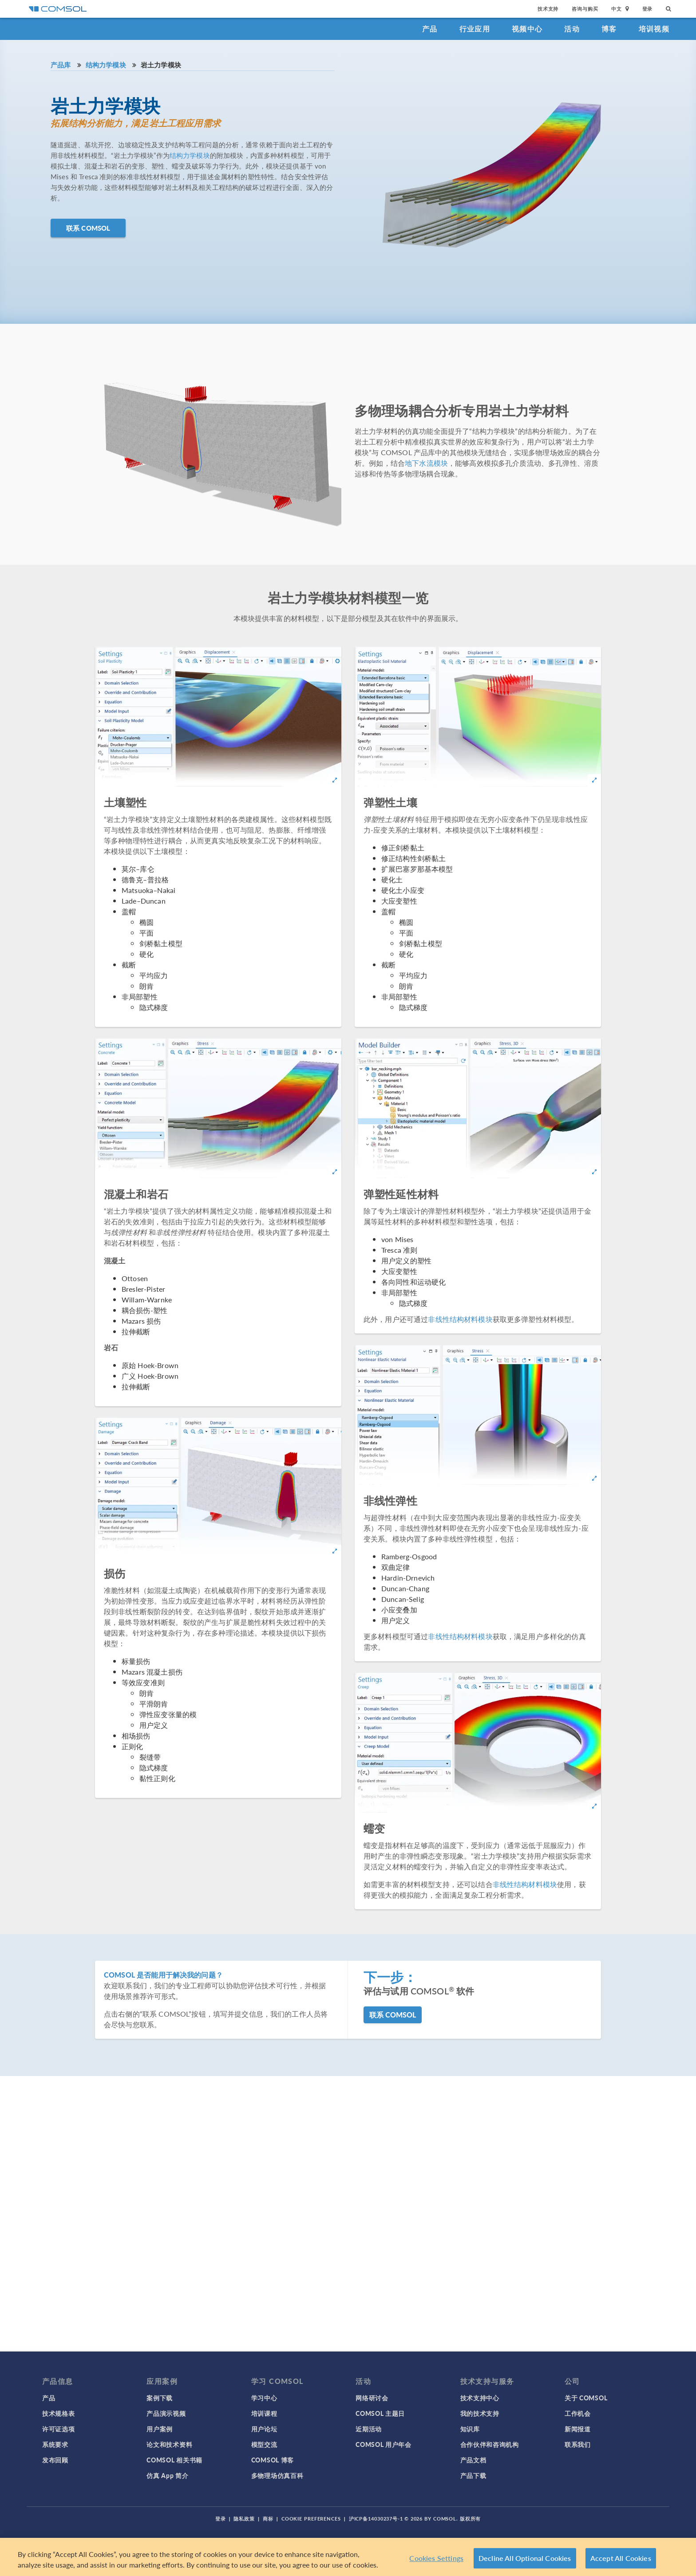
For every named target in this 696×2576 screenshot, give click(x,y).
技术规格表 (58, 2413)
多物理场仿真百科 (277, 2475)
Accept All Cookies (620, 2558)
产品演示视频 (166, 2413)
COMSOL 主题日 (380, 2413)
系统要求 (55, 2444)
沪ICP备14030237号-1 (376, 2518)
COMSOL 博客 (272, 2459)
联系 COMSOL (88, 227)
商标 (268, 2518)
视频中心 (527, 29)
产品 (430, 29)
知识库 (470, 2428)
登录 (647, 8)
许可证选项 (58, 2428)
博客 (609, 29)
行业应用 (474, 29)
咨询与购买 (585, 8)
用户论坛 (264, 2428)
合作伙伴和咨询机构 (489, 2444)
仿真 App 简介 (167, 2475)
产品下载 (473, 2475)
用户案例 (159, 2428)
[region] (348, 2557)
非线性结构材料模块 (460, 1319)
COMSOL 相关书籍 (174, 2459)
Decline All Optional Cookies (524, 2558)
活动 (572, 29)
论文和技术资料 (169, 2444)
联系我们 (578, 2444)
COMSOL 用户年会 (383, 2444)
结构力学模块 (106, 64)
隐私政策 (244, 2518)
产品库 (61, 64)
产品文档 (473, 2459)
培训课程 (264, 2413)
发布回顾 (55, 2459)
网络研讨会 (372, 2397)
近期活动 (369, 2428)
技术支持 (548, 8)
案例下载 (159, 2397)
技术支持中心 (479, 2397)
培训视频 (654, 29)
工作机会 (578, 2413)
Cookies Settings (436, 2558)
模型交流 (264, 2444)
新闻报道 (578, 2428)
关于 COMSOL (586, 2397)
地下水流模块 (426, 463)
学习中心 (264, 2397)
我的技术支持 (479, 2413)
